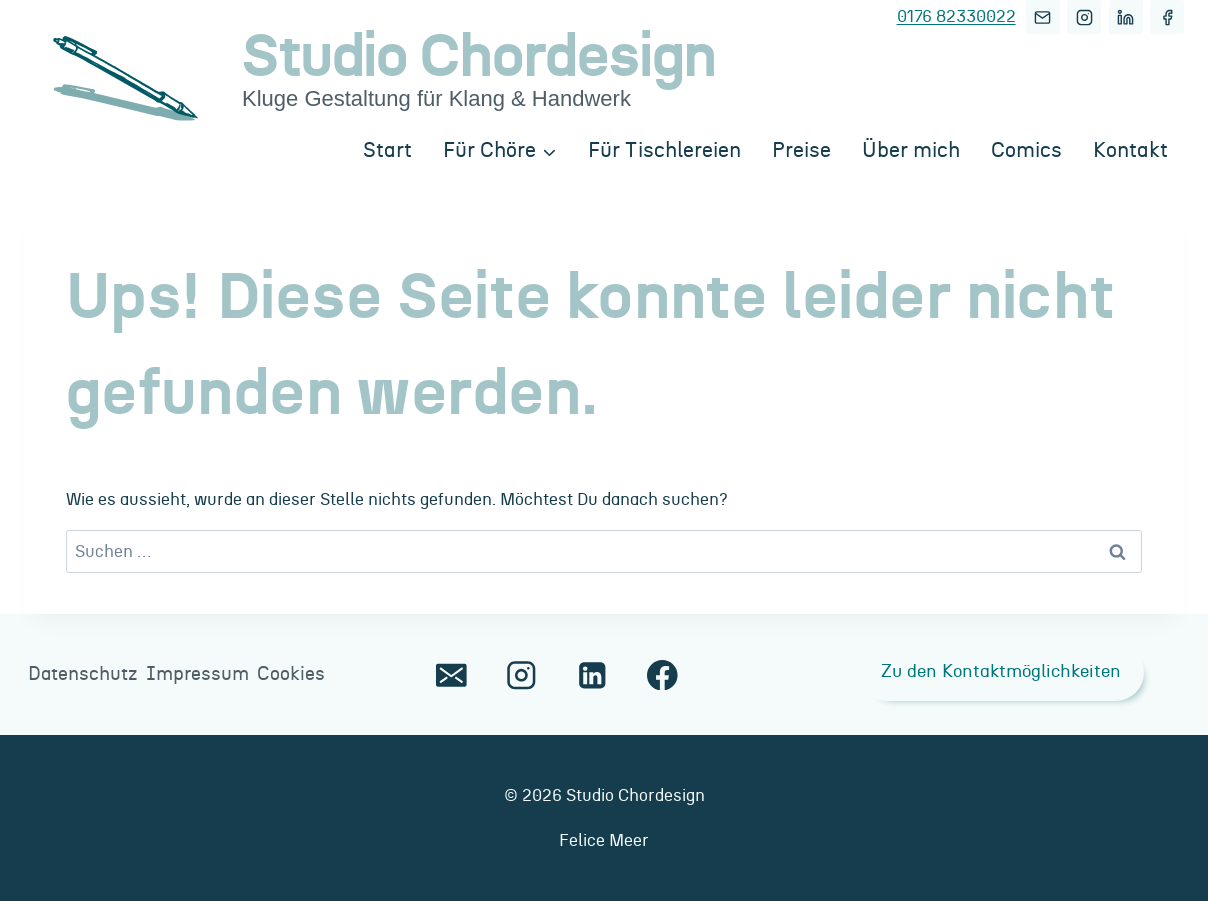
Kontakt (1130, 150)
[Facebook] (1167, 17)
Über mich (911, 150)
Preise (801, 150)
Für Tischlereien (664, 150)
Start (387, 150)
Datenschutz (83, 674)
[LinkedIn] (1126, 17)
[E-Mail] (1043, 17)
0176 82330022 (956, 16)
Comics (1026, 150)
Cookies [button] (291, 674)
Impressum (197, 674)
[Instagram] (1084, 17)
